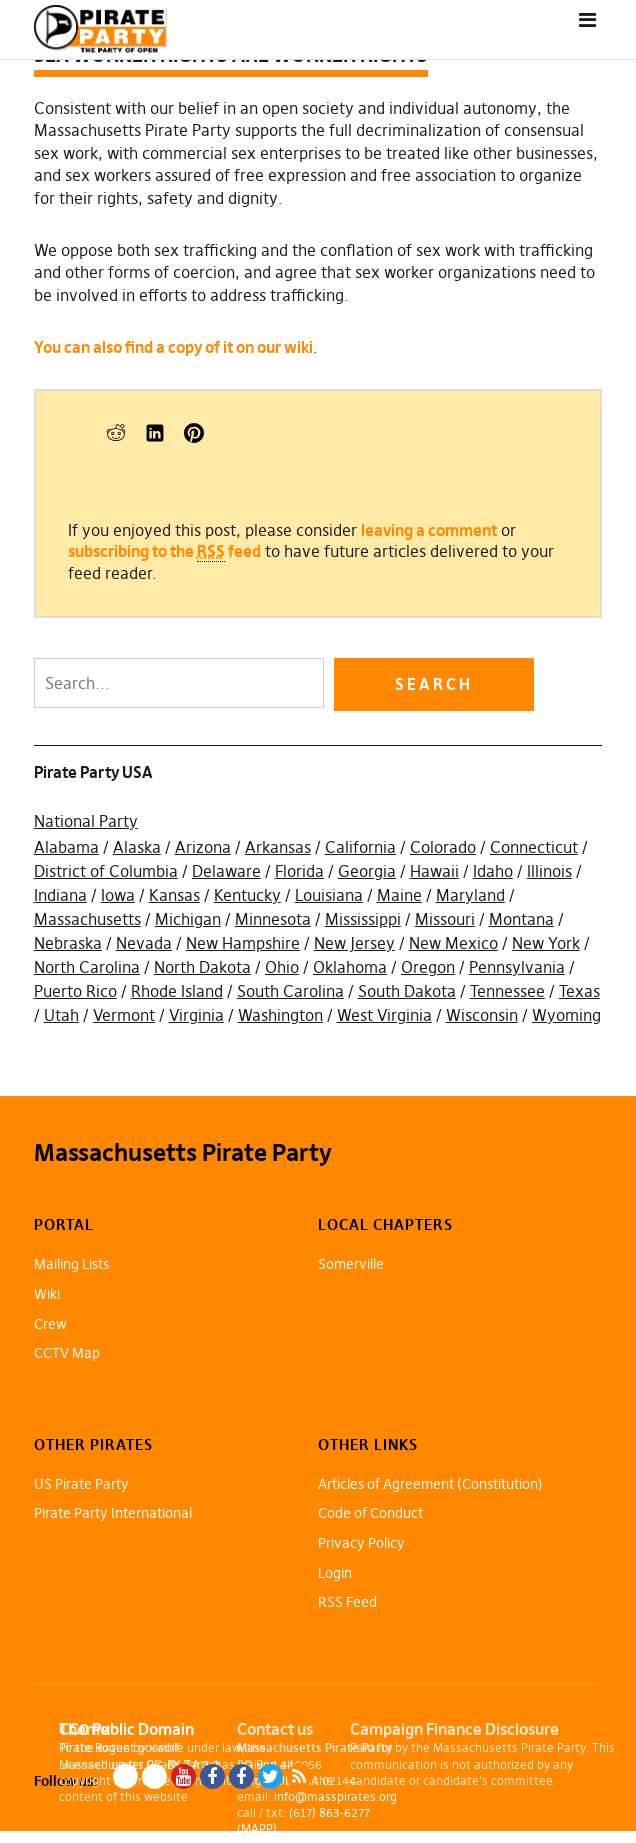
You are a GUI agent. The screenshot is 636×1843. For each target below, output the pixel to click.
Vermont (124, 1015)
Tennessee (507, 991)
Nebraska (68, 943)
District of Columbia (106, 871)
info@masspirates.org (335, 1796)
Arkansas (278, 847)
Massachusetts (87, 919)
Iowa (118, 895)
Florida (299, 871)
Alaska (137, 847)
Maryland (470, 895)
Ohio (282, 967)
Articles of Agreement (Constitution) (430, 1484)
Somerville (351, 1264)
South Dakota (407, 991)
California (360, 847)
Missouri (445, 919)
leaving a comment (429, 530)
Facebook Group (241, 1776)
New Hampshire (243, 943)
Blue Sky (125, 1776)
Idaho (493, 871)
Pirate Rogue (94, 1747)
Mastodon (154, 1776)
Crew (50, 1324)
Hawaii (434, 871)
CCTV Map (67, 1353)
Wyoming (566, 1015)
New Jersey (354, 943)
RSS (299, 1776)
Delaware (226, 871)
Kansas (174, 895)
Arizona (203, 847)
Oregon (428, 967)
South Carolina (290, 991)
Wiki (47, 1294)
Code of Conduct (370, 1513)
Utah (61, 1015)
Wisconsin (482, 1015)
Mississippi (363, 919)
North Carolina (87, 967)
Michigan (188, 919)
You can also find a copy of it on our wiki (173, 347)
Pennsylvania (517, 967)
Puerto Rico (75, 991)
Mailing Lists (71, 1264)
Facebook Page (212, 1776)
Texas (579, 991)
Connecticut (534, 847)
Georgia (367, 871)
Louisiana (329, 895)
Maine (399, 895)
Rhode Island (177, 991)
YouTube (183, 1776)
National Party (86, 821)
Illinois (549, 871)
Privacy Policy (361, 1543)
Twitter (270, 1776)
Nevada (144, 943)
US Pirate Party (81, 1484)
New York (546, 943)
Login (335, 1573)
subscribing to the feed (164, 551)
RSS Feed (347, 1602)
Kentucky (247, 895)
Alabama (66, 847)
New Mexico (453, 943)
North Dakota (202, 967)
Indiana (60, 895)
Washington (280, 1015)
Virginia (196, 1015)
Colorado (443, 847)
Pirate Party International (113, 1513)
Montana (521, 919)
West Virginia (384, 1015)
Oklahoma (350, 967)
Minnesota (273, 919)
